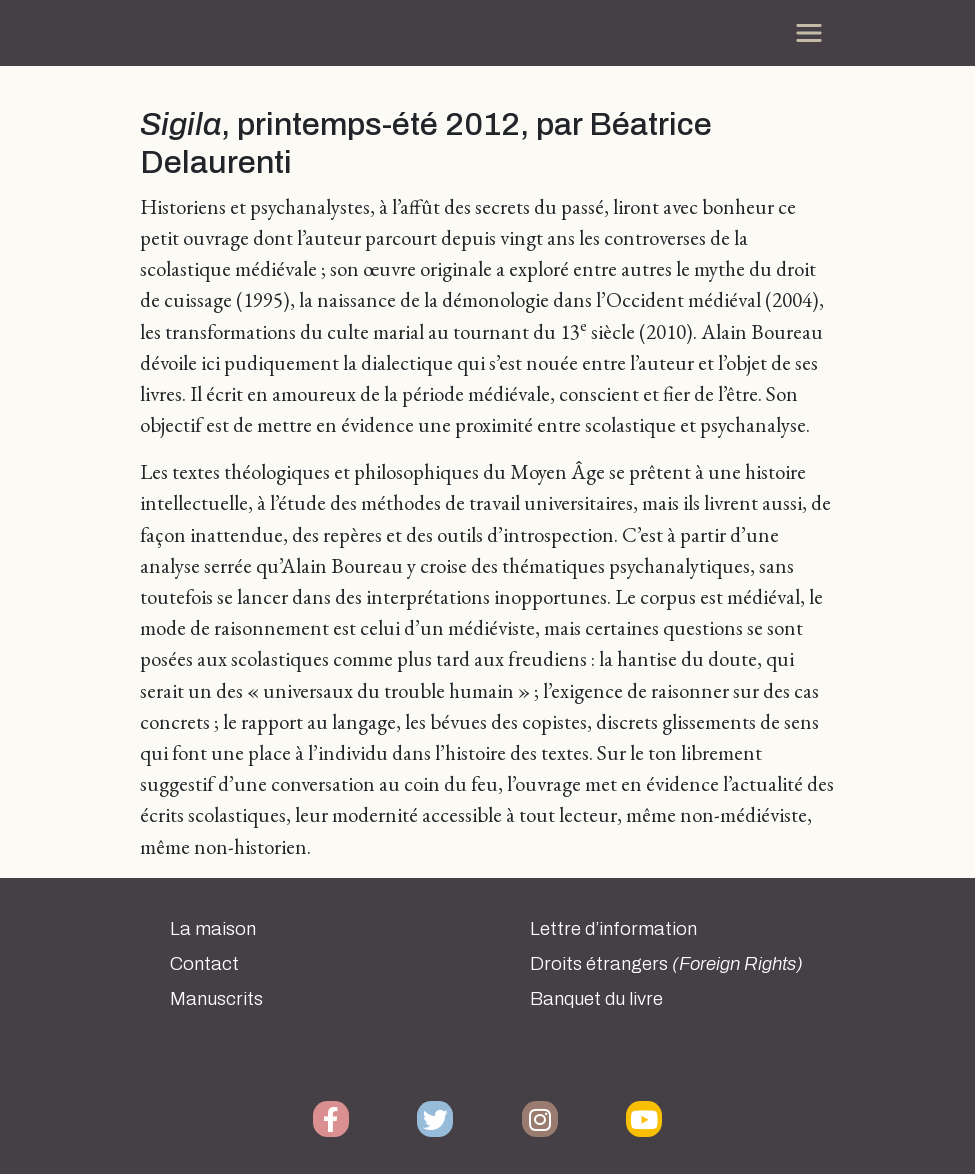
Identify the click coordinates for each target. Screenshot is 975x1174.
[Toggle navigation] (809, 33)
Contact (204, 964)
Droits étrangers (666, 964)
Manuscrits (216, 999)
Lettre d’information (613, 929)
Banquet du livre (596, 999)
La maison (213, 929)
